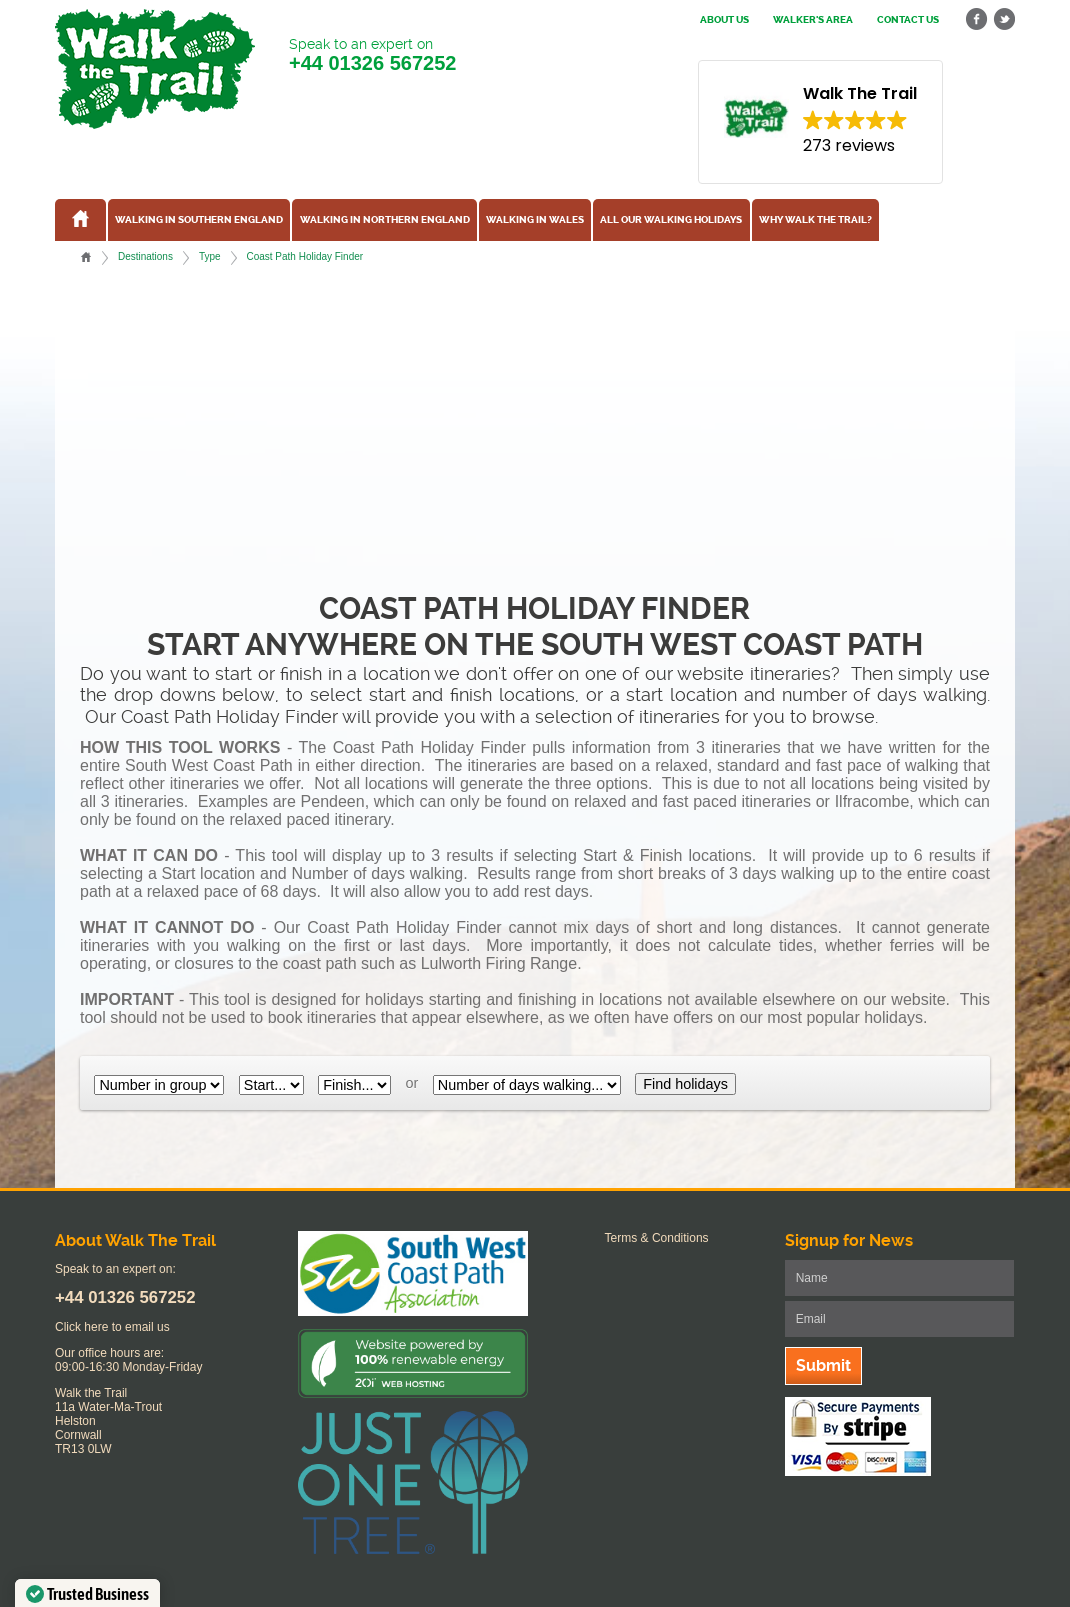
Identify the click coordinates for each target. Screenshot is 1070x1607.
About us (724, 20)
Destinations (145, 256)
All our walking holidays (671, 220)
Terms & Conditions (657, 1238)
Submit (823, 1365)
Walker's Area (813, 20)
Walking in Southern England (199, 220)
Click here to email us (112, 1327)
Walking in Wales (535, 220)
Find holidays (685, 1084)
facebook (977, 19)
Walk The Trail (155, 69)
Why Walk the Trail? (815, 220)
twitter (1004, 19)
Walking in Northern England (385, 220)
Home (86, 257)
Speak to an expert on (372, 55)
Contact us (908, 20)
